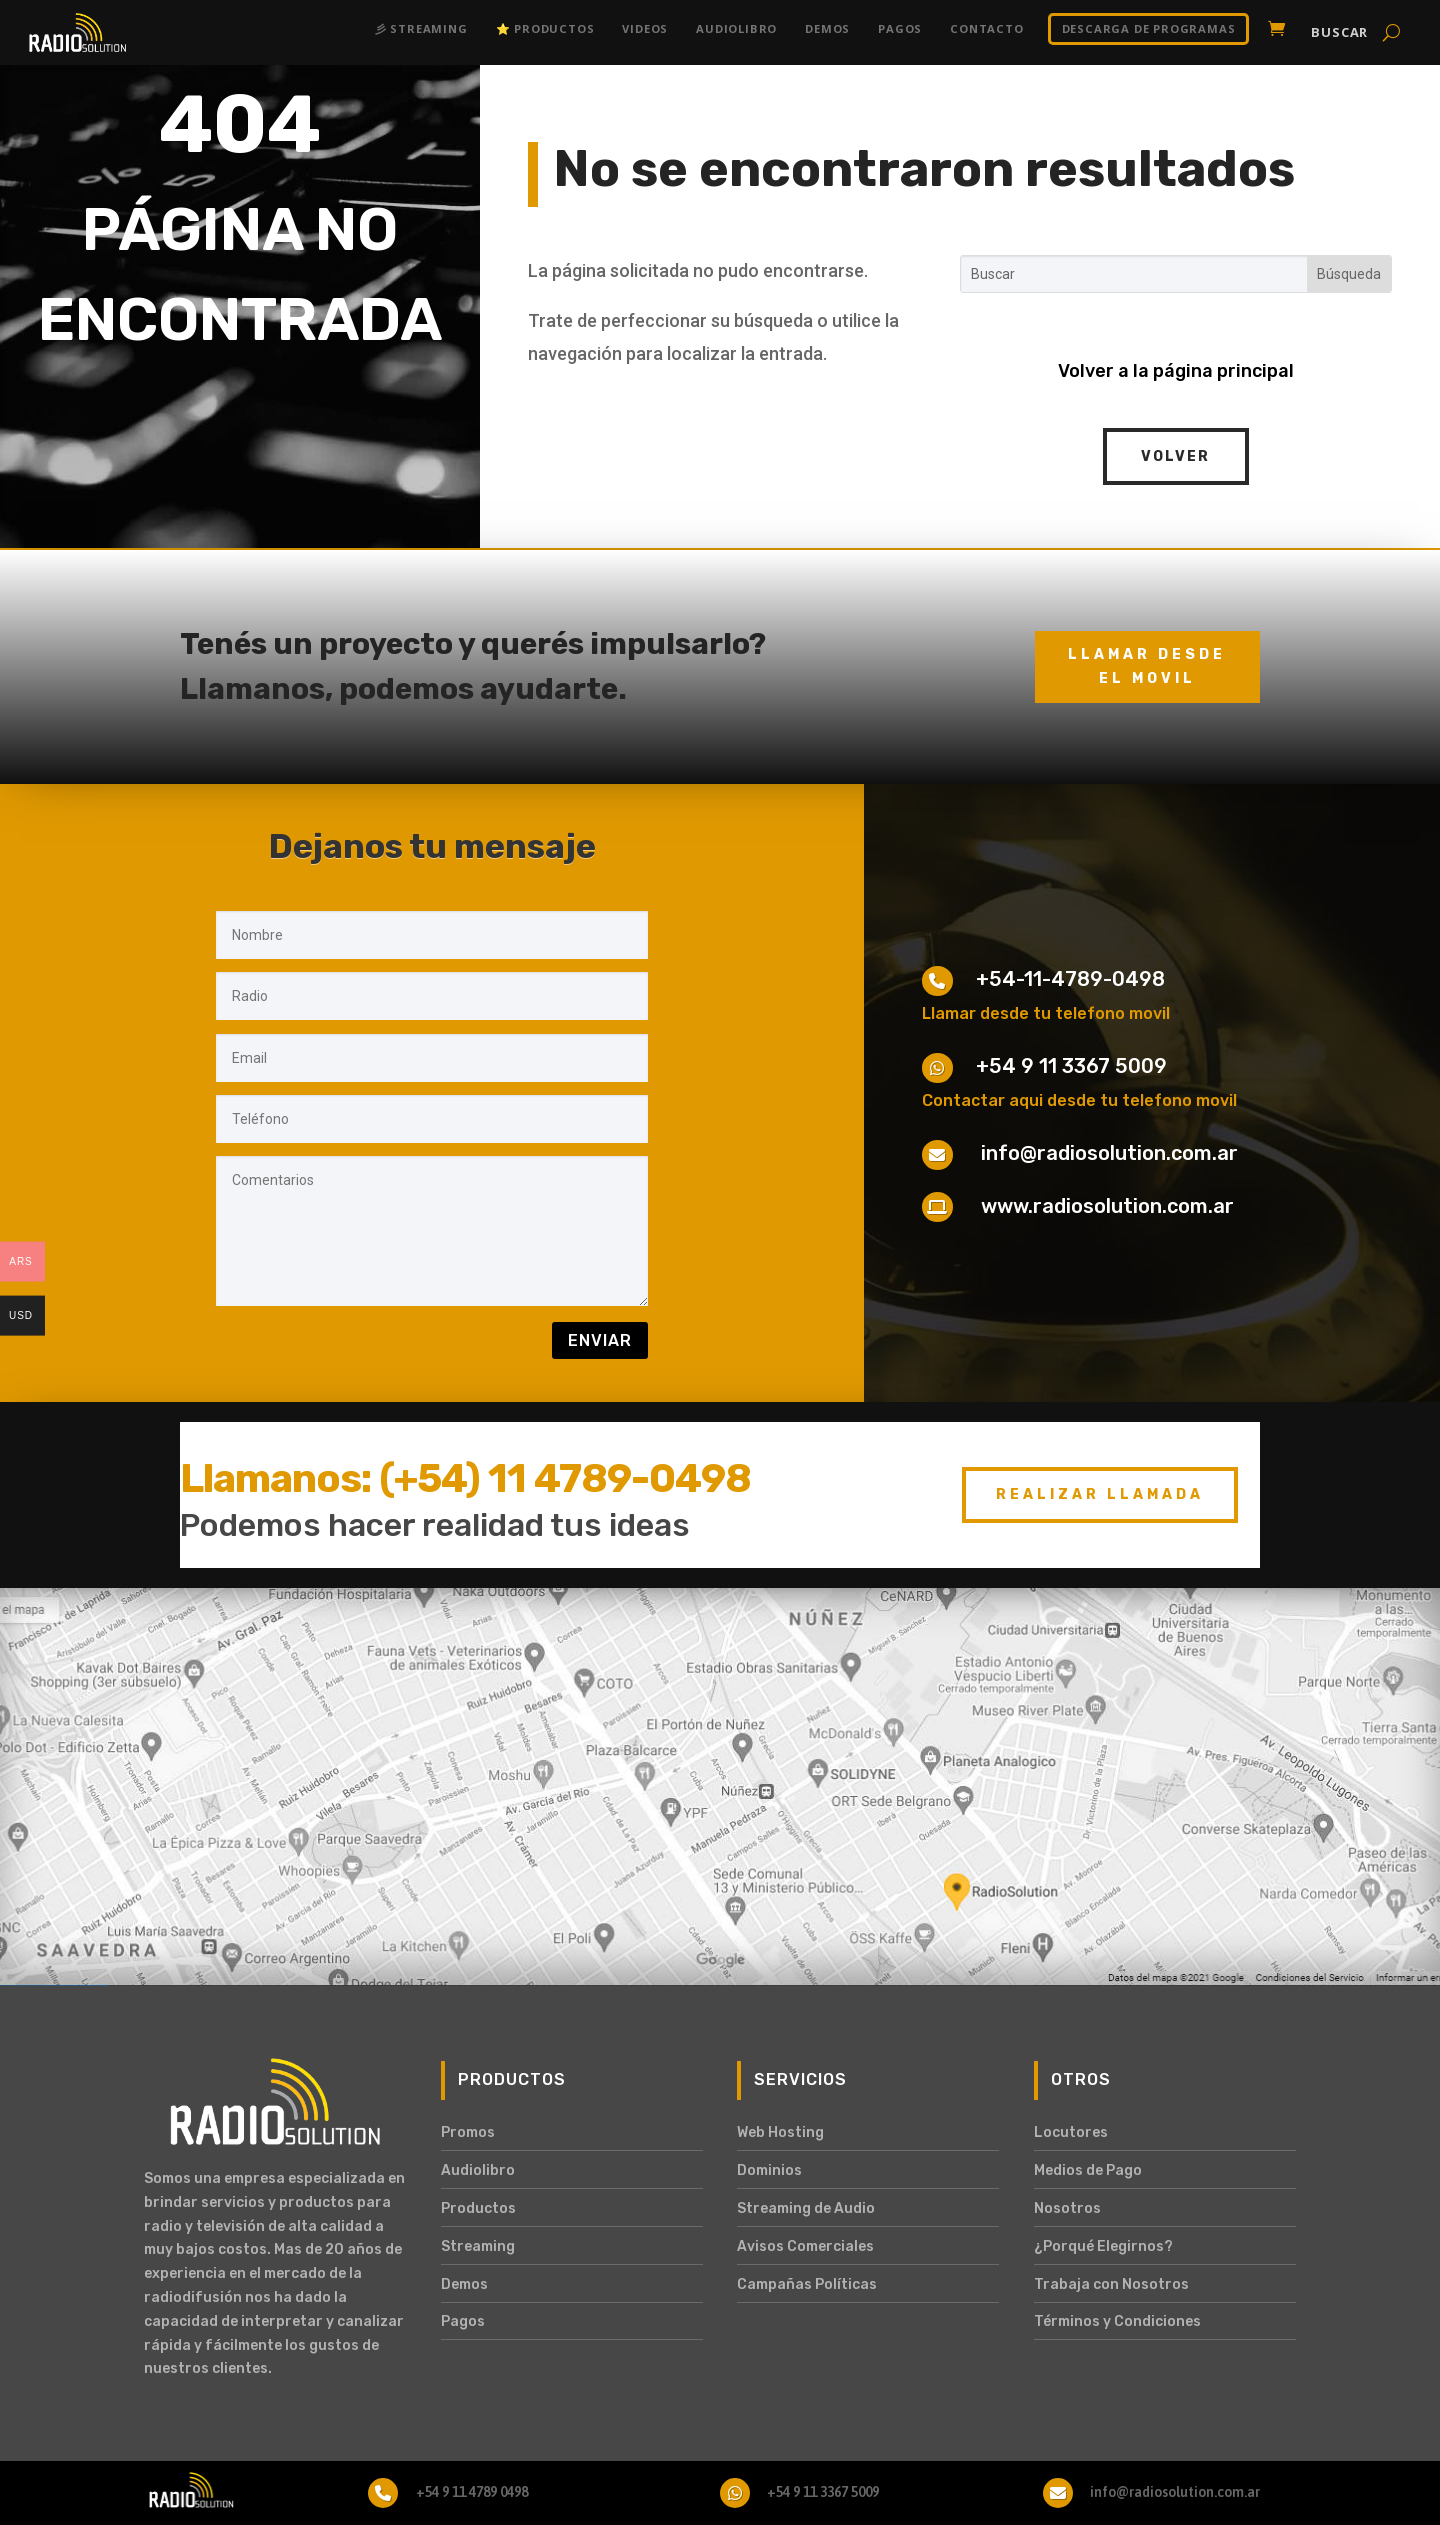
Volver (1175, 456)
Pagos (900, 28)
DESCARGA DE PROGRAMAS (1149, 28)
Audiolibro (736, 28)
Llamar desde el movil (1147, 666)
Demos (827, 28)
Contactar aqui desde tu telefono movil (1079, 1100)
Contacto (986, 28)
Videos (645, 28)
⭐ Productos (545, 28)
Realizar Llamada (1100, 1494)
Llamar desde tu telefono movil (1046, 1013)
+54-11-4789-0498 (1070, 979)
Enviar (600, 1340)
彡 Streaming (421, 28)
